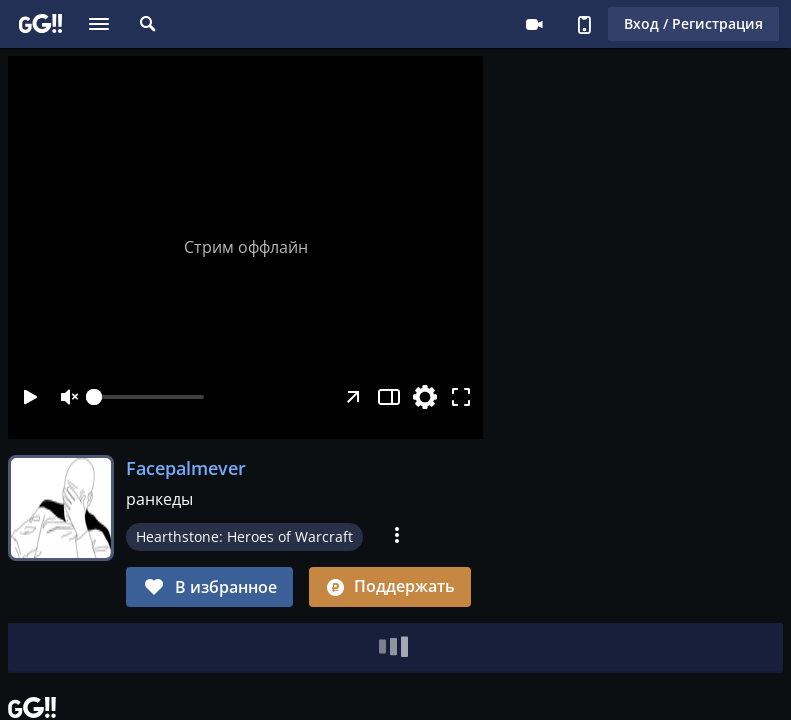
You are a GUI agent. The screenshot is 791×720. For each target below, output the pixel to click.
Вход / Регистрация (693, 23)
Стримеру (534, 24)
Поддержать (390, 586)
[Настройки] (425, 397)
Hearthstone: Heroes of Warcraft (244, 536)
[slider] (149, 397)
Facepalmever (186, 468)
